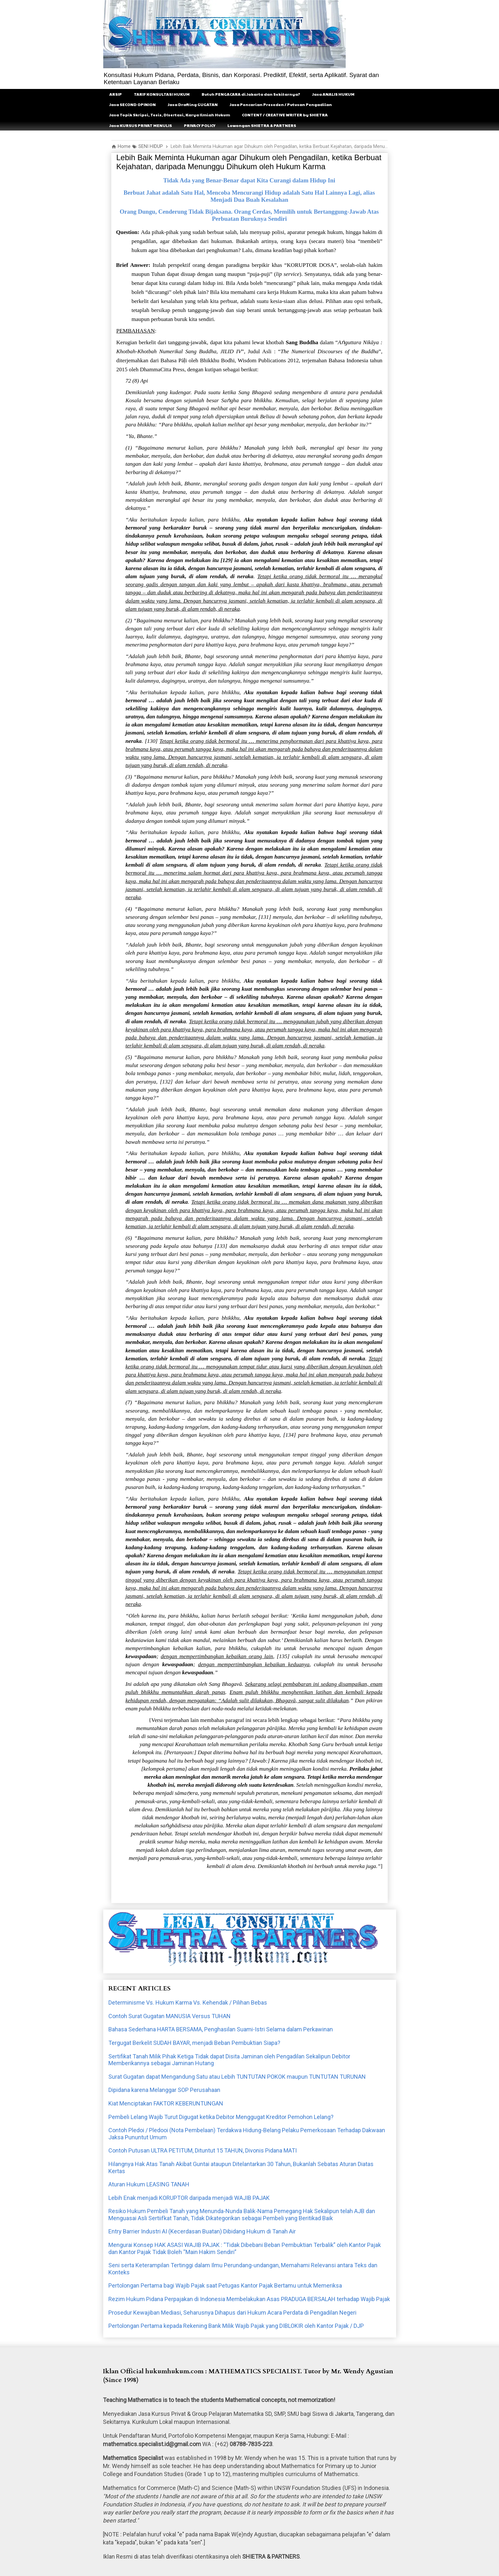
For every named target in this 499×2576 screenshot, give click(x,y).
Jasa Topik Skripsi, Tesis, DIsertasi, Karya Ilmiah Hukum (169, 114)
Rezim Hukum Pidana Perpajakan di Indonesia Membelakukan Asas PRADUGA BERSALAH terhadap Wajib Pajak (249, 2299)
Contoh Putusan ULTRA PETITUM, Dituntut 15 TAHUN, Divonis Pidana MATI (202, 2150)
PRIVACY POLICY (199, 125)
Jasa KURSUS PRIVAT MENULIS (140, 125)
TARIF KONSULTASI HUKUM (162, 94)
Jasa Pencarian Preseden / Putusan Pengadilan (281, 104)
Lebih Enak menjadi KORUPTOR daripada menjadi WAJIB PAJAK (189, 2197)
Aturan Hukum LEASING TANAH (148, 2184)
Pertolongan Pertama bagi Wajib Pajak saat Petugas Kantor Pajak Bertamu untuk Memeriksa (225, 2285)
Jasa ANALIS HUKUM (333, 94)
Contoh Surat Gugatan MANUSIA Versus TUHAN (169, 2016)
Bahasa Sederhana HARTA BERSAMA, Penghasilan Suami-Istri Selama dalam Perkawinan (220, 2029)
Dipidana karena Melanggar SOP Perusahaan (164, 2089)
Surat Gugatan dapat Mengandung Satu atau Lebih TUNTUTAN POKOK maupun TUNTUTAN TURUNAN (237, 2076)
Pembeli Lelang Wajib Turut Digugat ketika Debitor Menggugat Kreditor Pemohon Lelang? (221, 2117)
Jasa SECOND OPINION (132, 104)
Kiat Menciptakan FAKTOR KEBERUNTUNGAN (165, 2103)
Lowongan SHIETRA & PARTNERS (261, 125)
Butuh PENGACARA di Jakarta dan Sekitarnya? (251, 94)
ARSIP (115, 94)
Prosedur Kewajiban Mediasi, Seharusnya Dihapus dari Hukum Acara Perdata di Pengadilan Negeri (232, 2312)
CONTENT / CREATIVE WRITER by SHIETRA (285, 114)
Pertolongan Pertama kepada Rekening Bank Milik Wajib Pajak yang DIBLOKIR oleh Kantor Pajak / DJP (236, 2325)
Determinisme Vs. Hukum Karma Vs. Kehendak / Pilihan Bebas (187, 2002)
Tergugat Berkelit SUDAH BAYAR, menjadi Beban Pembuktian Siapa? (194, 2042)
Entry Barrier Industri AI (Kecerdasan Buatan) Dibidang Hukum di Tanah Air (202, 2231)
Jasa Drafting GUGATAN (193, 104)
